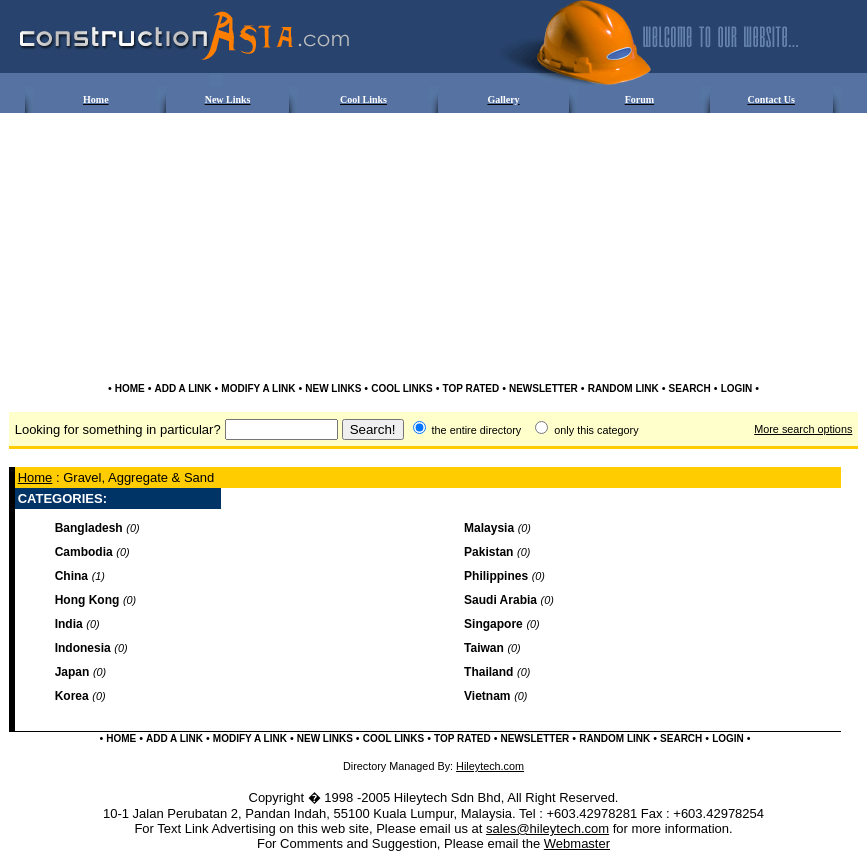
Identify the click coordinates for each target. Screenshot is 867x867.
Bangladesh (89, 528)
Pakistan (488, 552)
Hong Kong (87, 600)
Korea (72, 696)
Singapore (493, 624)
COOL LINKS (401, 388)
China (71, 576)
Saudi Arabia (500, 600)
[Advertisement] (434, 176)
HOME (130, 388)
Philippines (496, 576)
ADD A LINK (183, 388)
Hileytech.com (490, 766)
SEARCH (690, 388)
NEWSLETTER (543, 388)
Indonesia (83, 648)
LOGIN (737, 388)
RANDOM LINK (623, 388)
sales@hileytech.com (547, 828)
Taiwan (484, 648)
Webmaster (577, 843)
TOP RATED (470, 388)
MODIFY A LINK (258, 388)
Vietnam (487, 696)
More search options (803, 429)
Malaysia (489, 528)
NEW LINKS (333, 388)
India (69, 624)
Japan (72, 672)
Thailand (488, 672)
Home (35, 477)
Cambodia (84, 552)
